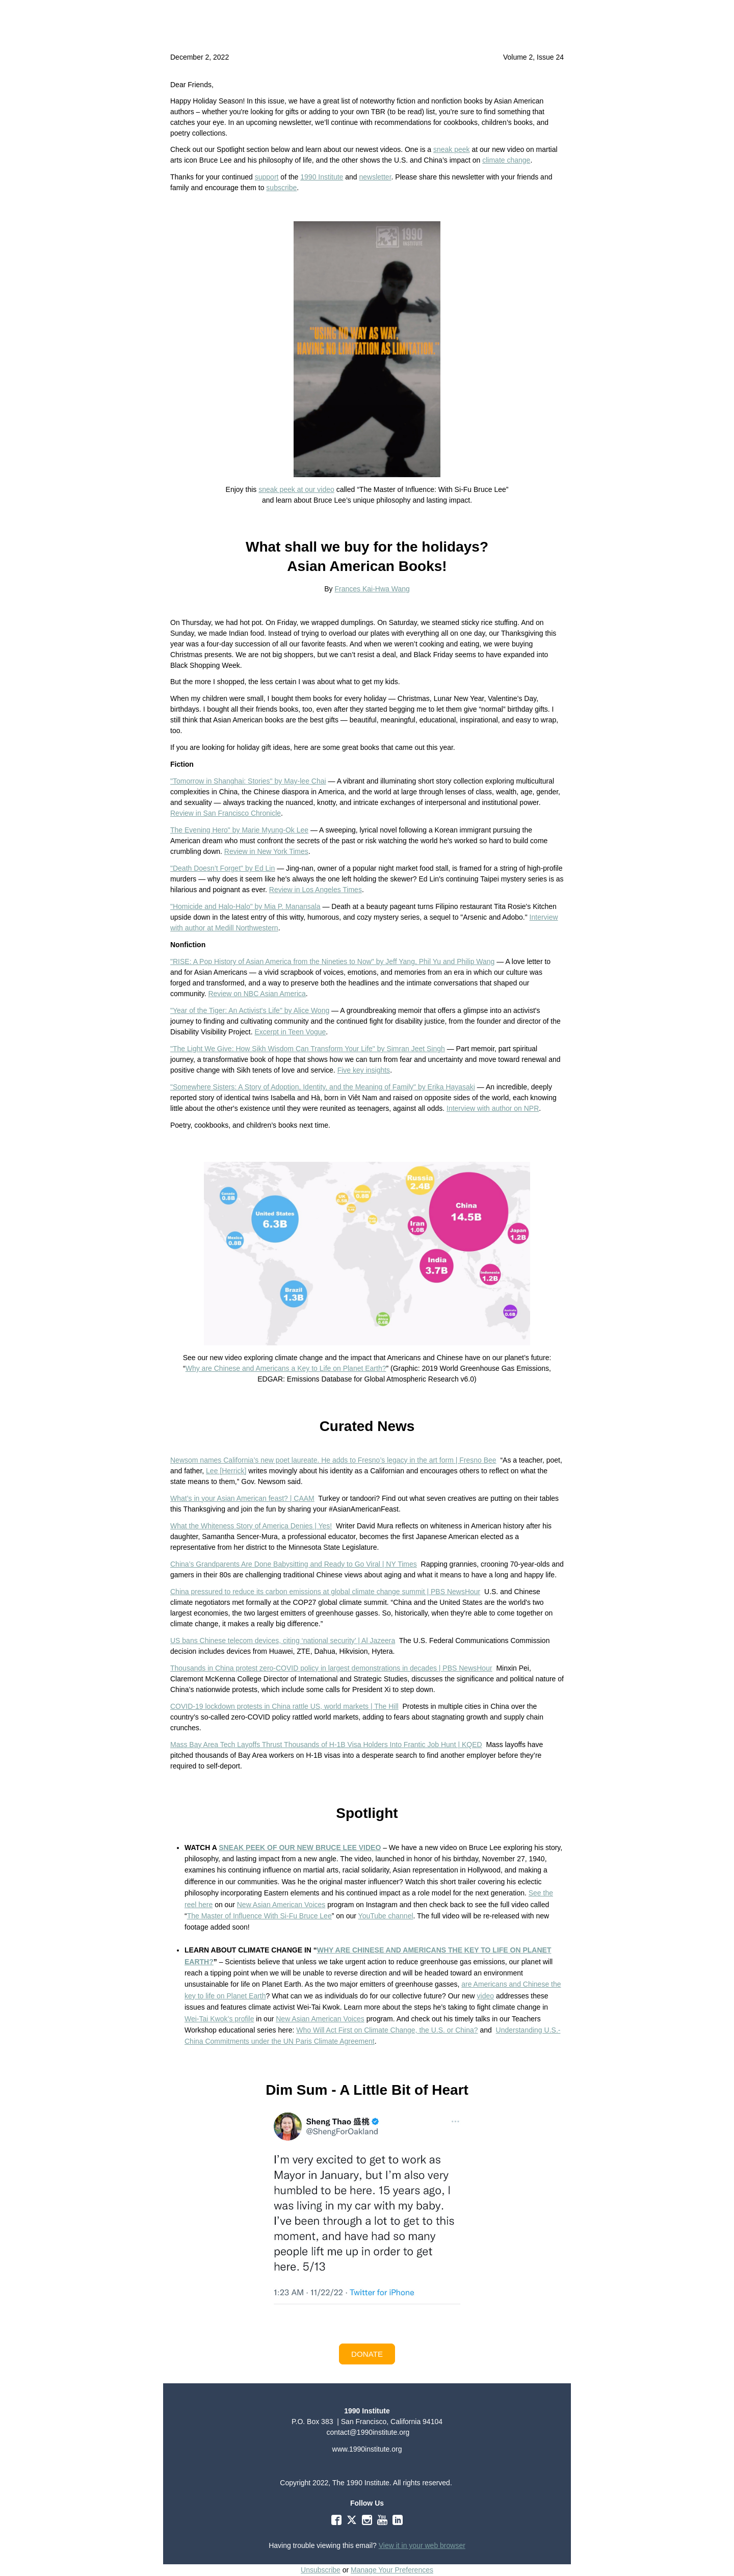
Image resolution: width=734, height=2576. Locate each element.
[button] (367, 2354)
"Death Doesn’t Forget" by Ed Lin (222, 868)
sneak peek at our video (296, 489)
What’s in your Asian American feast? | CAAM (242, 1498)
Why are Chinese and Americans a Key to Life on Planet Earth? (286, 1368)
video (485, 1996)
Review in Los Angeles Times (315, 890)
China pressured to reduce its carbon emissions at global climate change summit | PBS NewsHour (325, 1592)
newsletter (375, 177)
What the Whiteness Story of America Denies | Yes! (251, 1526)
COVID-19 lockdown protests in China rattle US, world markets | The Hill (284, 1706)
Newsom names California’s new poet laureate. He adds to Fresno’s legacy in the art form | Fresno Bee (333, 1460)
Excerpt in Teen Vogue (290, 1032)
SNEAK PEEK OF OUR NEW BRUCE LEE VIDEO (300, 1847)
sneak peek (451, 149)
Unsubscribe (320, 2570)
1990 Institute (321, 177)
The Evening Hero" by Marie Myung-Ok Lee (239, 830)
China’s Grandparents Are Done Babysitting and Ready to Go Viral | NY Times (293, 1564)
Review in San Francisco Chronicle (225, 813)
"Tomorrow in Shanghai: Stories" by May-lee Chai (248, 781)
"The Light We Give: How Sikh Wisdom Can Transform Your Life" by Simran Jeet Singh (307, 1049)
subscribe (281, 188)
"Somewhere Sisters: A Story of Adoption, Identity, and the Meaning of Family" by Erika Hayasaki (322, 1087)
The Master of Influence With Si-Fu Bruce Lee (259, 1916)
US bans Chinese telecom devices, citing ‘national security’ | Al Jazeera (282, 1640)
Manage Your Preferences (392, 2570)
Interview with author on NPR (493, 1108)
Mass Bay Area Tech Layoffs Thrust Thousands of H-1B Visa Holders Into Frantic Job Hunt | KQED (326, 1744)
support (267, 177)
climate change (506, 160)
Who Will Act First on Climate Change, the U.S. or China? (387, 2030)
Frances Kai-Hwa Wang (371, 589)
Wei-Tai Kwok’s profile (219, 2019)
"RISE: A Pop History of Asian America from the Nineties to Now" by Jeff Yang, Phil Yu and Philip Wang (332, 961)
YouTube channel (385, 1916)
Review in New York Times (266, 851)
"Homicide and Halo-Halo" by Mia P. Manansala (245, 906)
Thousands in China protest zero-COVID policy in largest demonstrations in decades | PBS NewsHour (331, 1668)
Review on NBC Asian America (256, 994)
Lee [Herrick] (226, 1471)
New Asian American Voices (281, 1905)
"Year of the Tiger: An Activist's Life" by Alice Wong (249, 1010)
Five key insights (363, 1070)
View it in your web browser (422, 2545)
